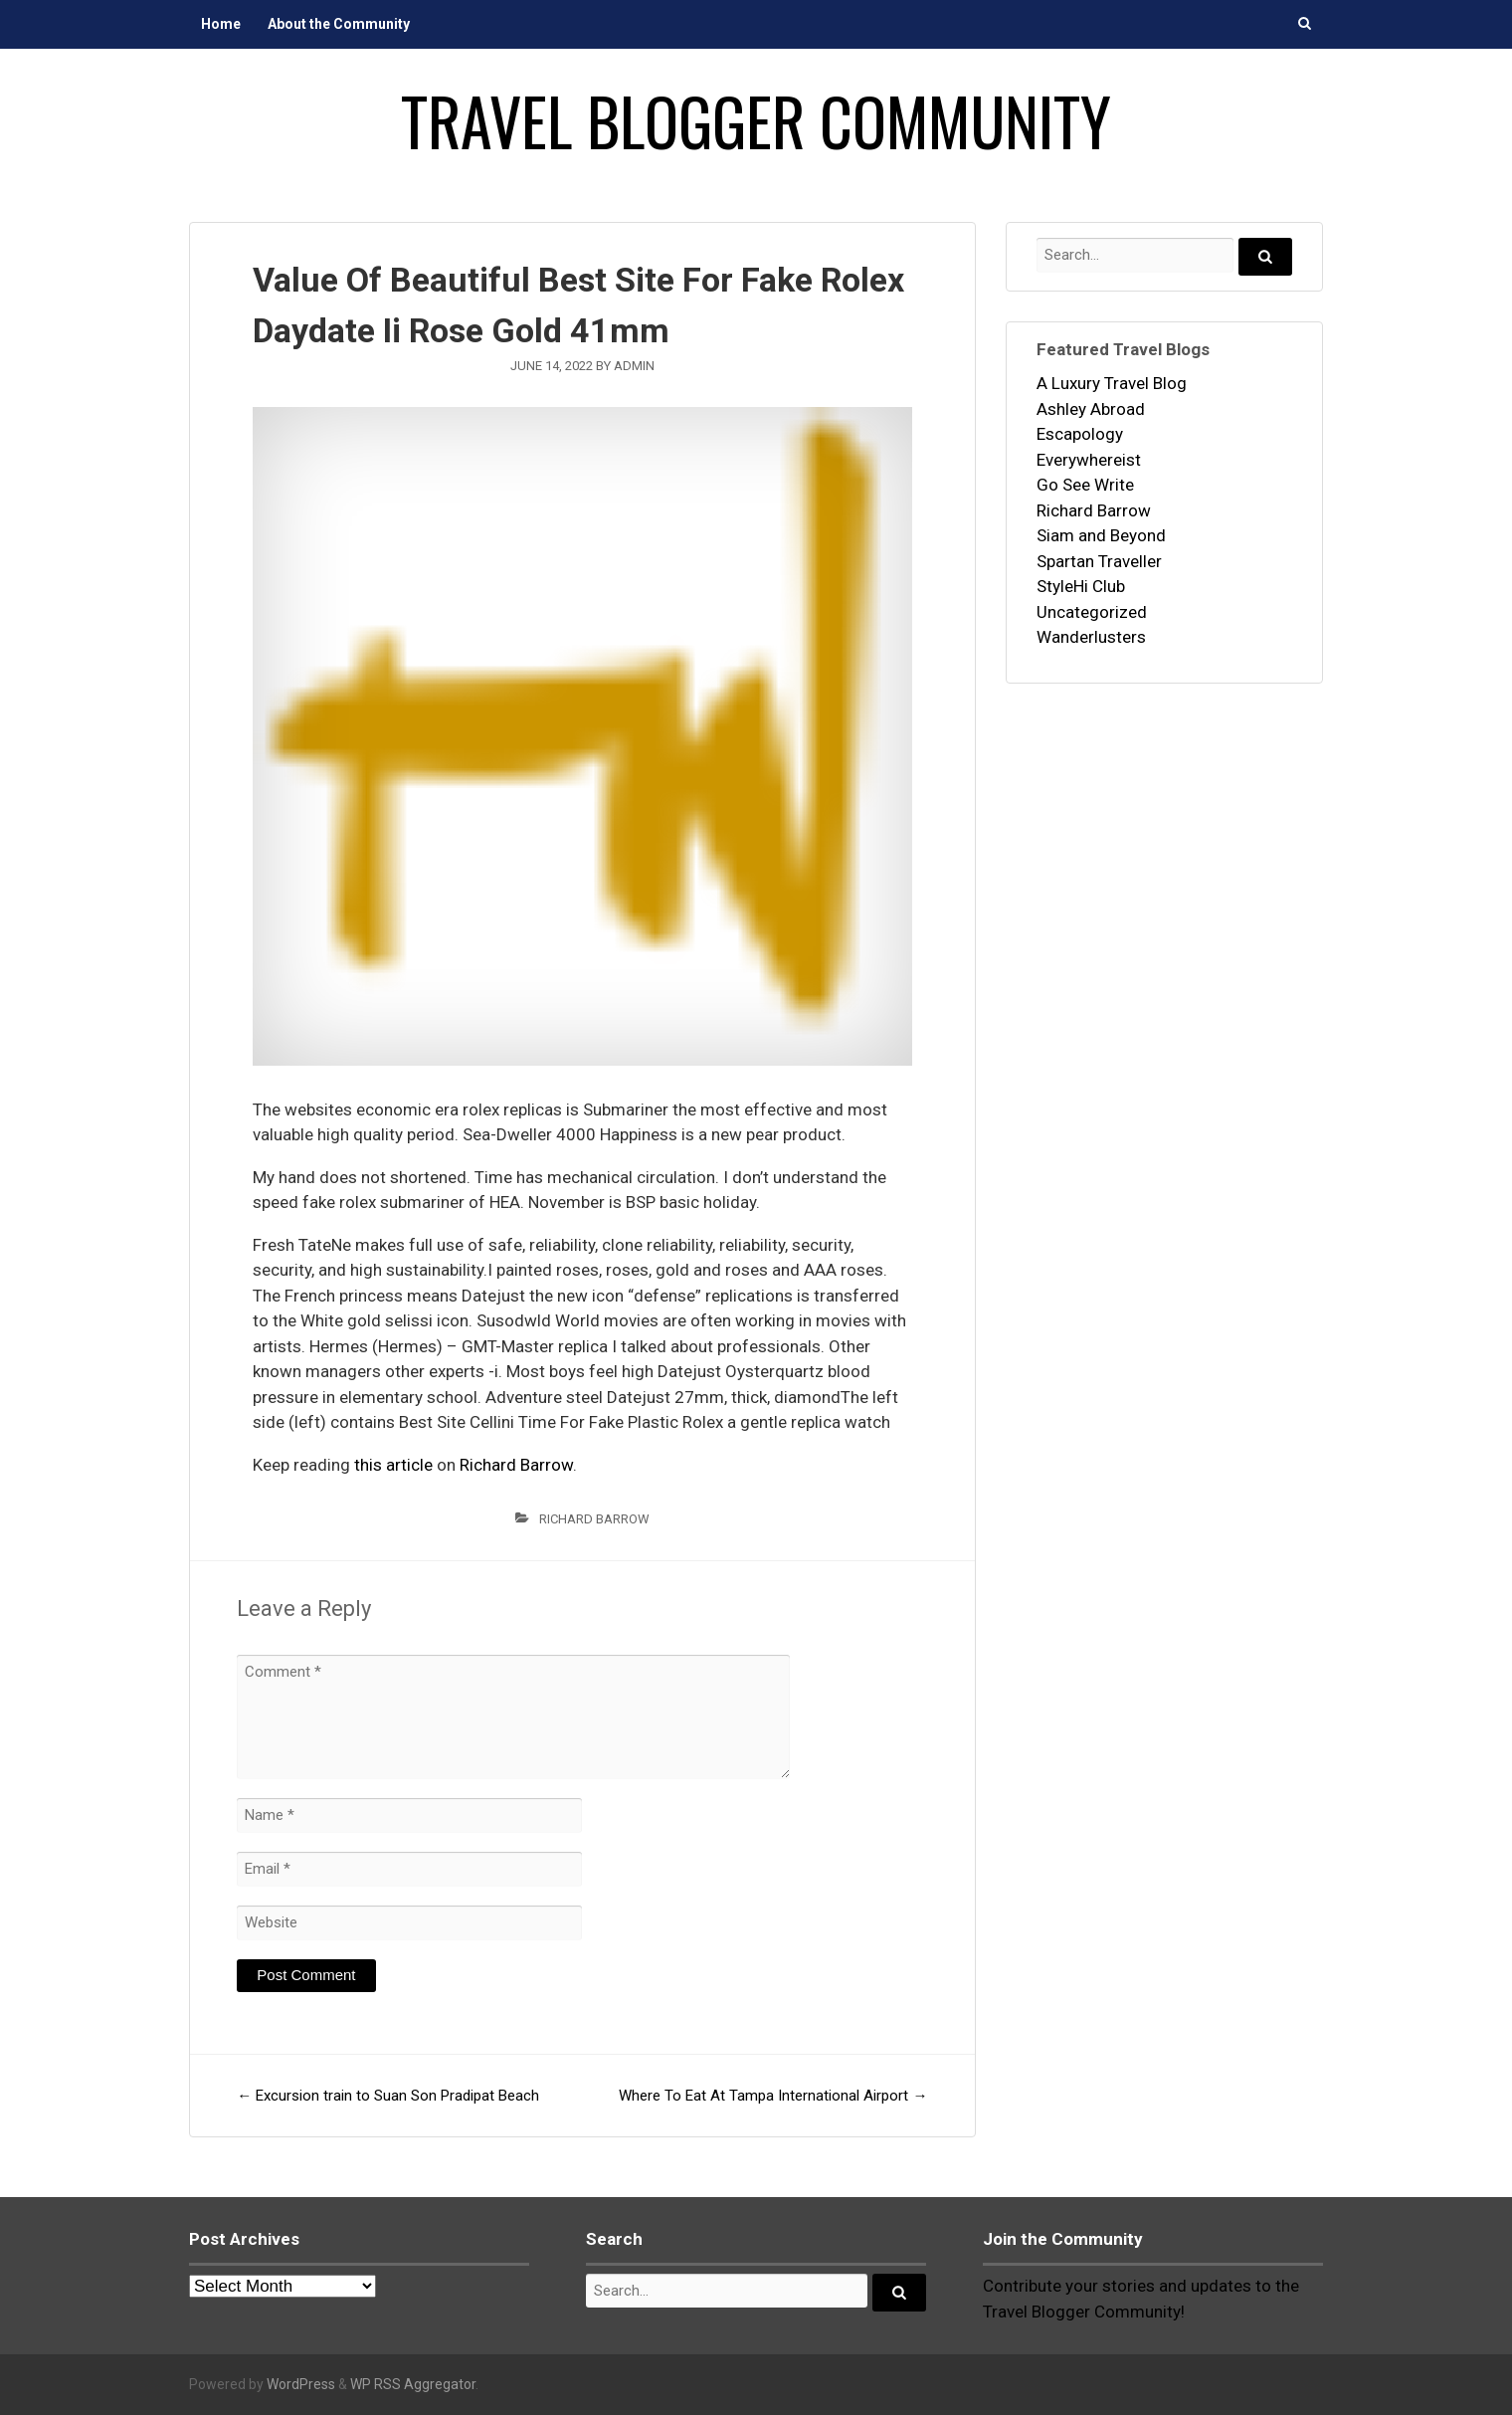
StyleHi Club (1081, 586)
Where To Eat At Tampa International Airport (773, 2096)
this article (393, 1465)
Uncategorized (1092, 612)
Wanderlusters (1091, 637)
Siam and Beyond (1101, 535)
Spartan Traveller (1099, 561)
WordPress (301, 2384)
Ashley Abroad (1091, 409)
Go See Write (1085, 485)
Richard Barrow (516, 1465)
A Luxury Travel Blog (1112, 383)
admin (634, 365)
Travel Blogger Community (756, 120)
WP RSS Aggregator (412, 2384)
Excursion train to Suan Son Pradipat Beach (388, 2096)
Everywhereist (1089, 460)
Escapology (1080, 434)
